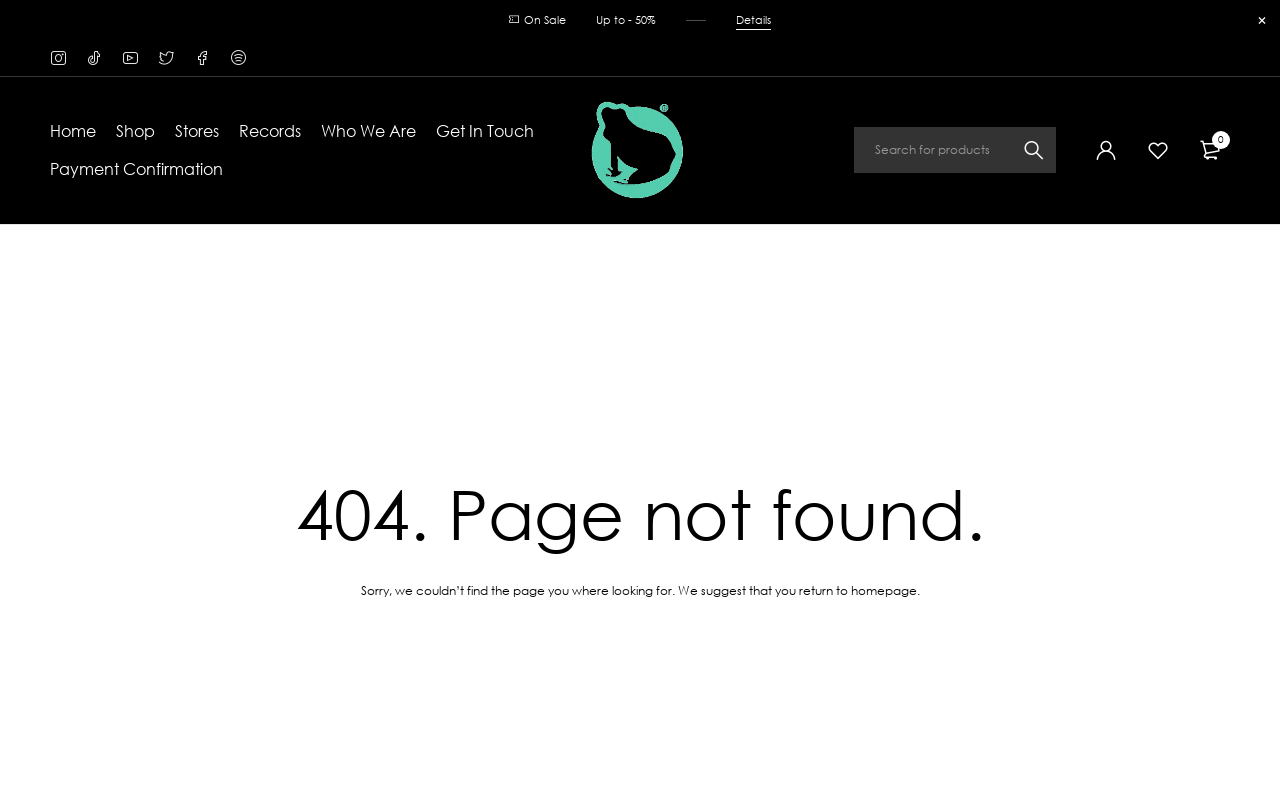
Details (753, 20)
